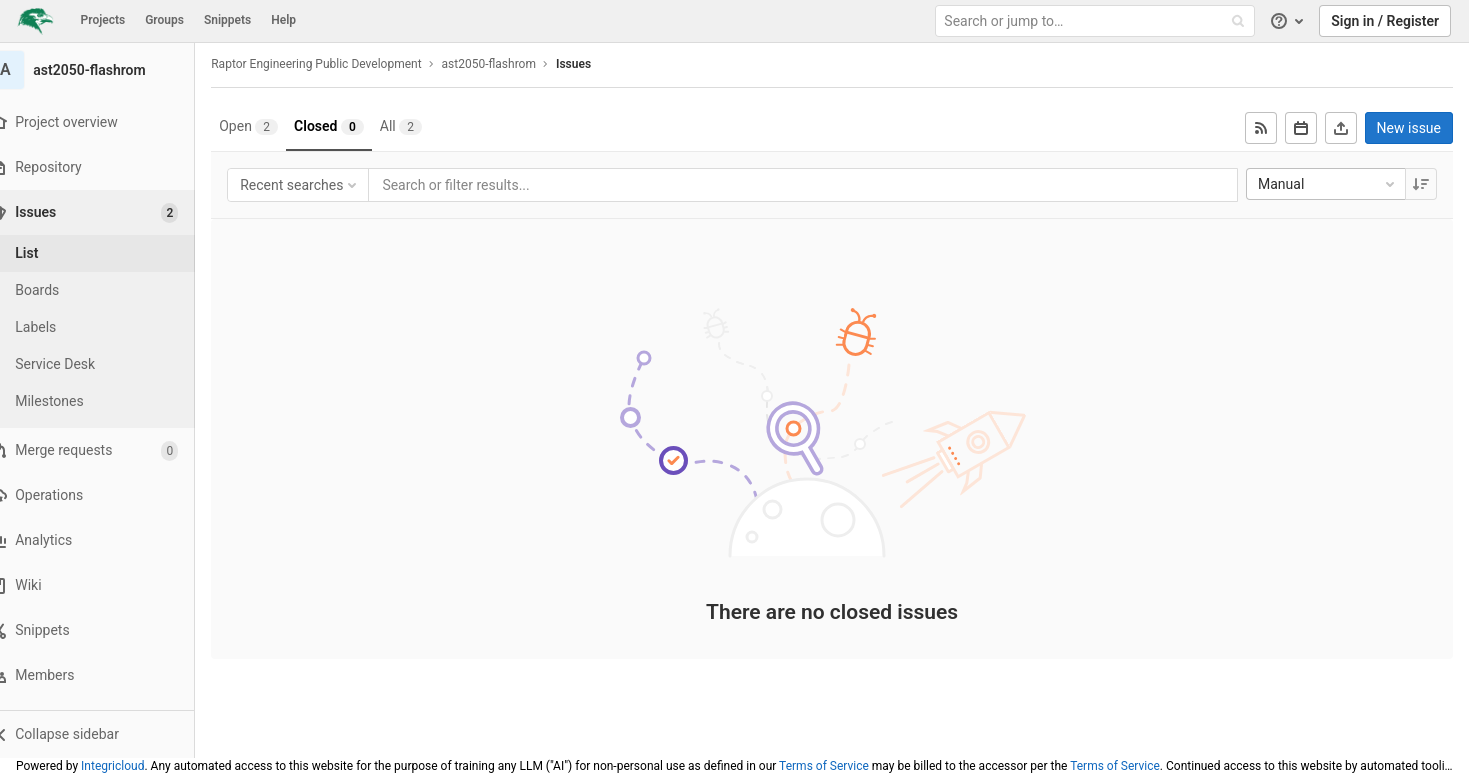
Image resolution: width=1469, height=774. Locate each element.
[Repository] (109, 167)
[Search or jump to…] (1097, 21)
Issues (598, 64)
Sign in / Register (1385, 21)
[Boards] (110, 290)
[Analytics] (109, 540)
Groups (164, 20)
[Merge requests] (109, 450)
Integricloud (112, 766)
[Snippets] (109, 630)
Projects (103, 20)
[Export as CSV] (1341, 128)
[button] (109, 734)
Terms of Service (824, 766)
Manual (1328, 184)
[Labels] (110, 327)
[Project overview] (109, 122)
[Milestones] (110, 401)
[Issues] (111, 212)
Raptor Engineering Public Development (341, 64)
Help (283, 20)
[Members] (109, 675)
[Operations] (109, 495)
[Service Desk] (110, 364)
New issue (1409, 128)
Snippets (227, 20)
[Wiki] (109, 585)
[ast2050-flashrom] (110, 70)
